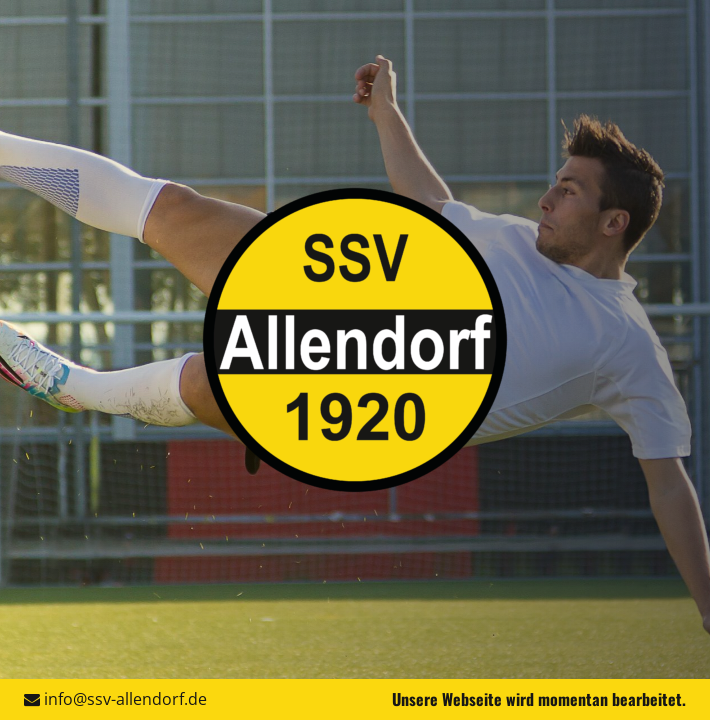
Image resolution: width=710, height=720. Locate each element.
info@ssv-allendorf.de (125, 699)
